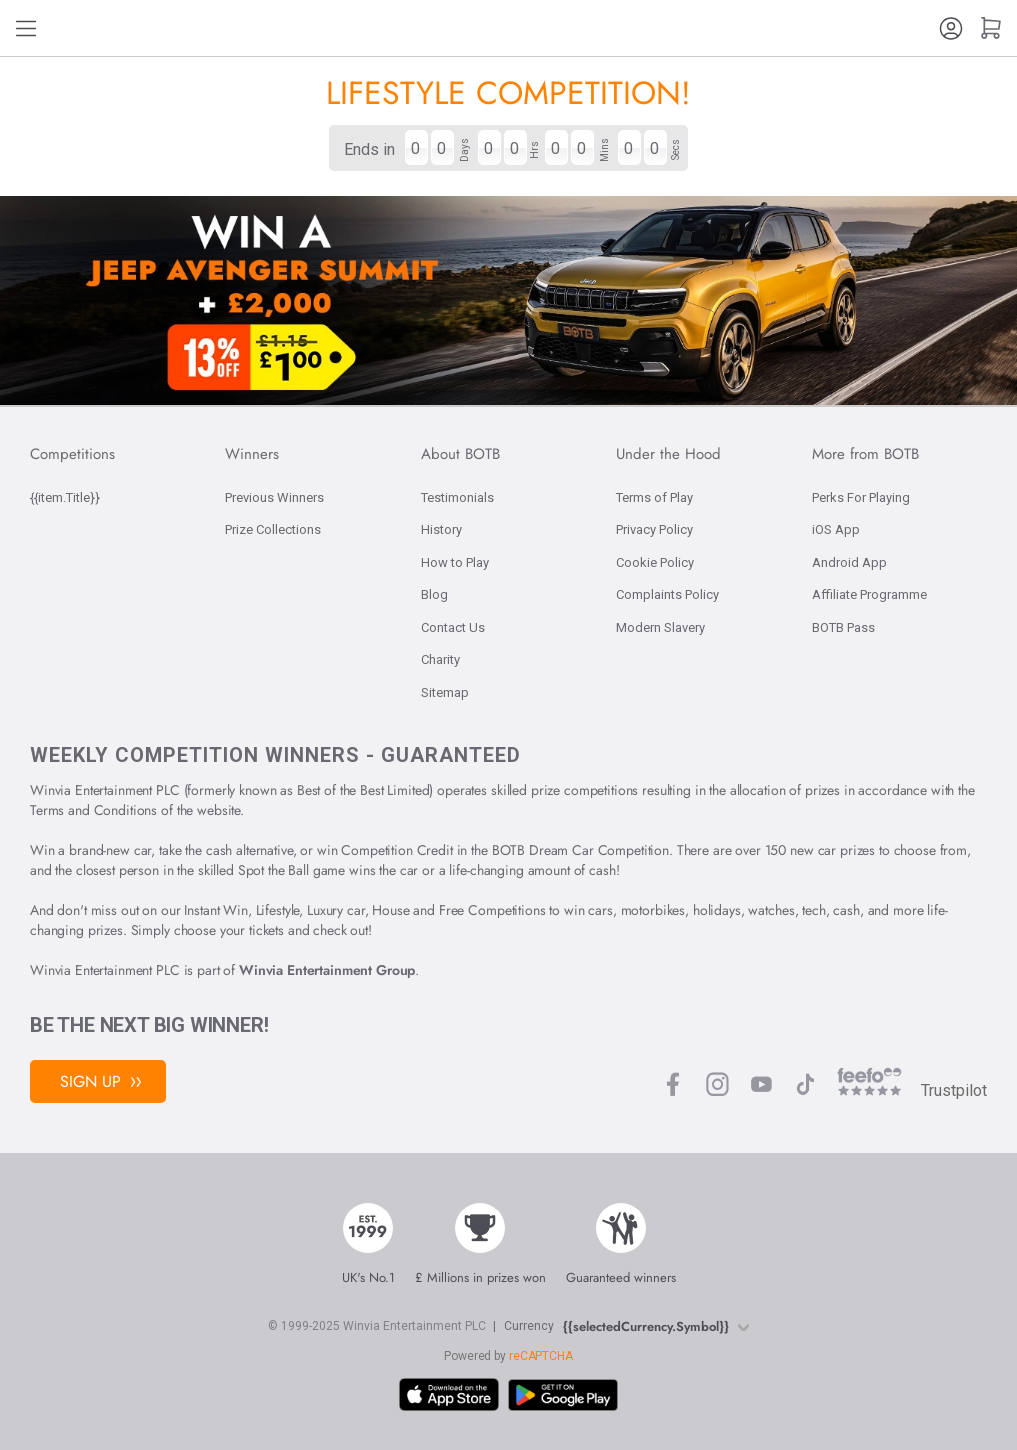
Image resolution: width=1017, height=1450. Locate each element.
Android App (849, 562)
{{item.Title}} (65, 497)
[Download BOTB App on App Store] (449, 1394)
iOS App (836, 529)
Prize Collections (273, 529)
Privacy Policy (654, 529)
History (441, 529)
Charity (440, 659)
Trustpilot (954, 1090)
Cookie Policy (655, 562)
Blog (434, 594)
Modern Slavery (660, 627)
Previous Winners (274, 497)
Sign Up (100, 1081)
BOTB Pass (843, 627)
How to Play (455, 562)
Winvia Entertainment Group (327, 970)
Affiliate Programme (869, 594)
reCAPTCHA (541, 1356)
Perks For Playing (861, 497)
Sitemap (445, 692)
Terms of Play (654, 497)
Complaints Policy (667, 594)
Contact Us (453, 627)
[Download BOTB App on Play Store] (563, 1395)
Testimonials (457, 497)
